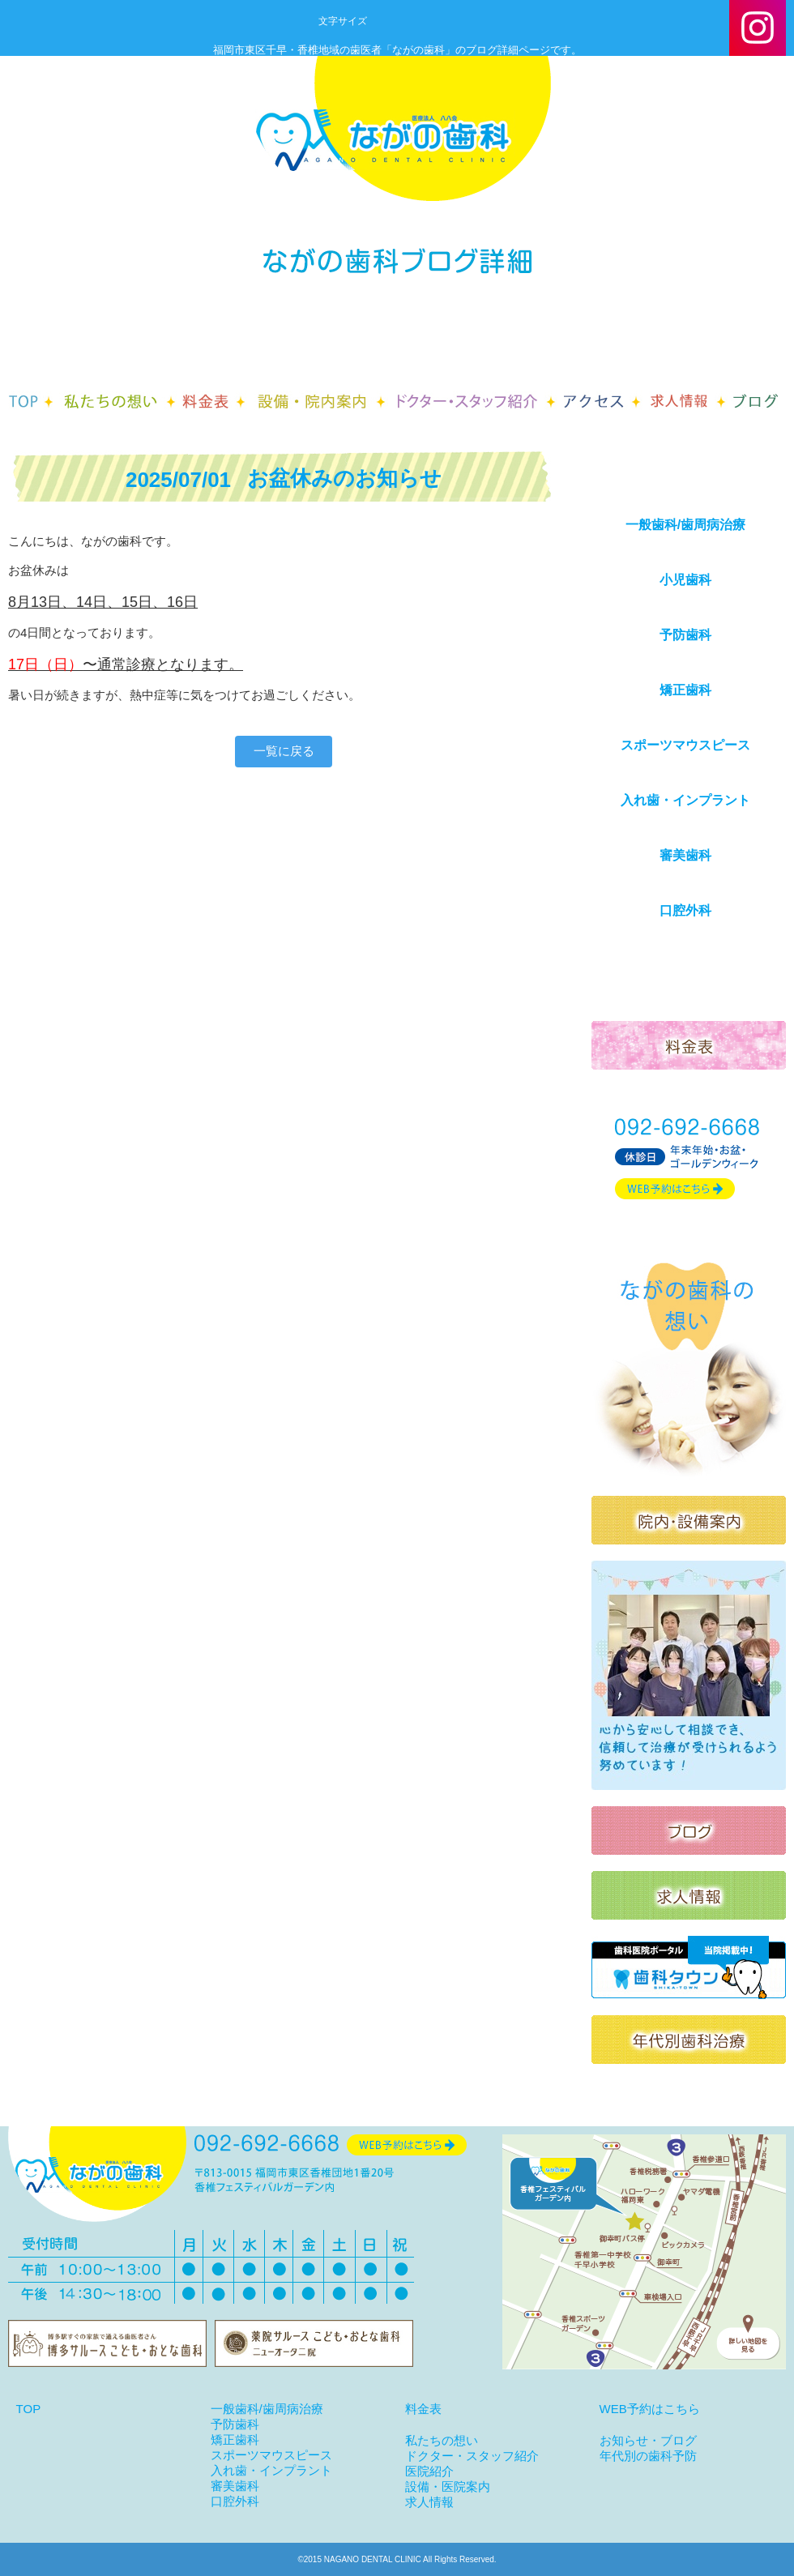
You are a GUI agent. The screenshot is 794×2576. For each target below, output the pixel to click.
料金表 (423, 2409)
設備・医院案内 (447, 2486)
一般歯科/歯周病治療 (685, 525)
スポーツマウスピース (685, 745)
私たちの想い (441, 2440)
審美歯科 (685, 855)
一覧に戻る (284, 751)
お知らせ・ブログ (648, 2440)
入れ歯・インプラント (685, 800)
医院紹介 (429, 2471)
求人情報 (429, 2502)
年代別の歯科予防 (648, 2456)
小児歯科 (685, 580)
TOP (28, 2409)
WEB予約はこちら (650, 2409)
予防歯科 (685, 635)
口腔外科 (685, 910)
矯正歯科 (685, 690)
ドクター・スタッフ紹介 (472, 2456)
